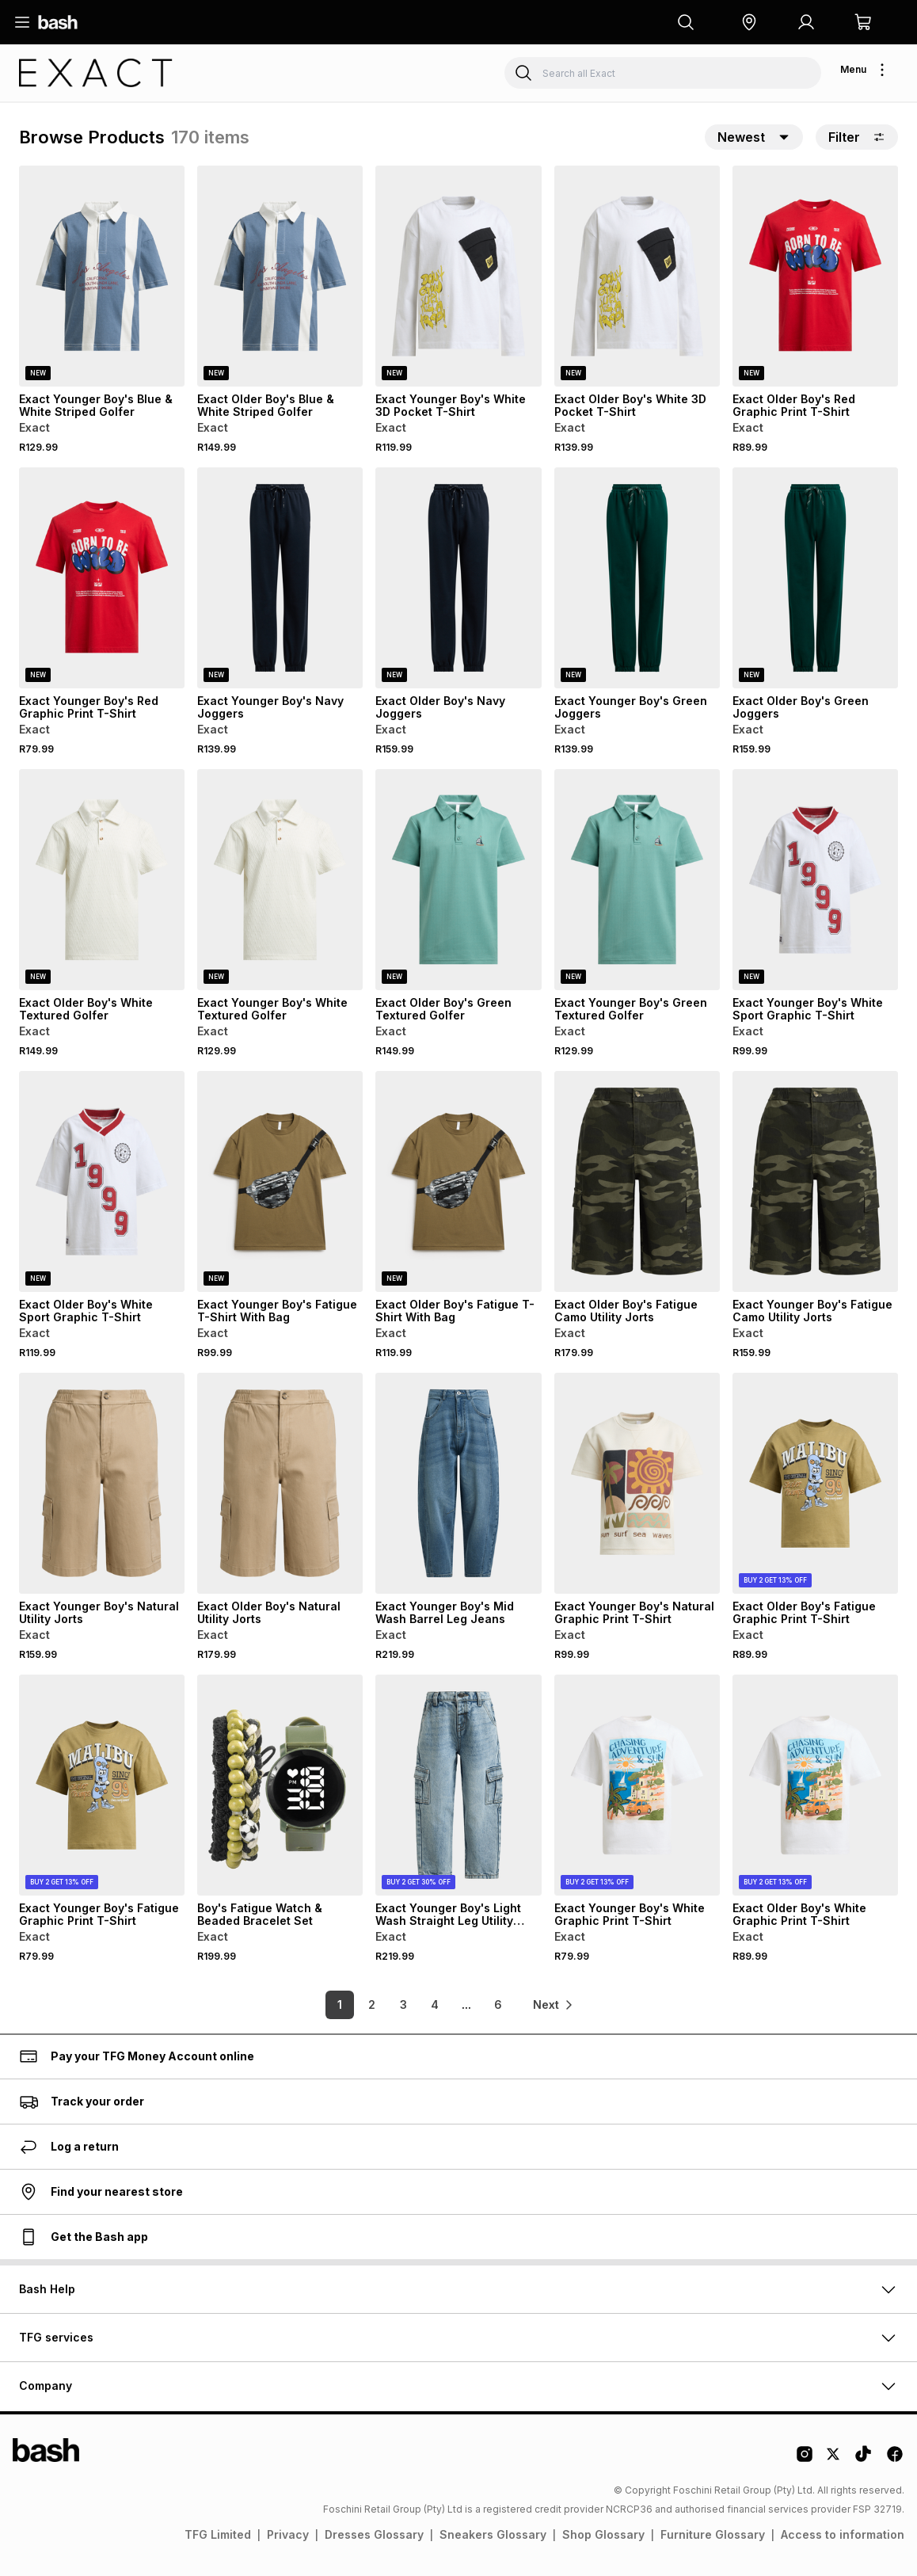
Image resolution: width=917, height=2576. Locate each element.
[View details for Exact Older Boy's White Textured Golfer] (102, 879)
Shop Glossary (603, 2534)
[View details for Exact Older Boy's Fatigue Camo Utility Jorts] (637, 1181)
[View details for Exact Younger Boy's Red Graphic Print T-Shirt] (102, 577)
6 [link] (498, 2004)
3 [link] (403, 2004)
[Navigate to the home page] (58, 22)
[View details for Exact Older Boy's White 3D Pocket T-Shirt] (637, 276)
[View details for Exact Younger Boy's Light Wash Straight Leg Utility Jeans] (458, 1785)
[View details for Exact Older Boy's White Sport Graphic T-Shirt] (102, 1181)
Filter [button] (856, 137)
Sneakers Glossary (492, 2534)
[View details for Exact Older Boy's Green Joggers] (815, 577)
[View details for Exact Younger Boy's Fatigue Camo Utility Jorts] (815, 1181)
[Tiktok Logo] (863, 2460)
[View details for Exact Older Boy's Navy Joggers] (458, 577)
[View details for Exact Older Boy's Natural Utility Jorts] (280, 1483)
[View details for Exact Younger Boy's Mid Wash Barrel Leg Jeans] (458, 1483)
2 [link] (371, 2004)
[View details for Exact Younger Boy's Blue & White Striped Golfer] (102, 276)
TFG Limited (218, 2534)
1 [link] (339, 2004)
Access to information (842, 2534)
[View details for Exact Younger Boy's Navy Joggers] (280, 577)
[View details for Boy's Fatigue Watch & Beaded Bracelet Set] (280, 1785)
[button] (749, 22)
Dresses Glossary (374, 2534)
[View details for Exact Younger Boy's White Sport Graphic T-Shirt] (815, 879)
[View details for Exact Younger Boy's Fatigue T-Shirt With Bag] (280, 1181)
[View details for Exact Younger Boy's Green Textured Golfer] (637, 879)
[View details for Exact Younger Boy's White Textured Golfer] (280, 879)
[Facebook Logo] (894, 2460)
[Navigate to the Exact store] (96, 73)
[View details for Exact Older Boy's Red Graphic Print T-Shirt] (815, 276)
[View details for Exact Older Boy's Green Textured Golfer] (458, 879)
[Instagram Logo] (804, 2460)
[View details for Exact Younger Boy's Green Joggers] (637, 577)
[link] (553, 2005)
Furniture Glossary (712, 2534)
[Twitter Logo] (834, 2460)
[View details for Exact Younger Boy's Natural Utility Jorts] (102, 1483)
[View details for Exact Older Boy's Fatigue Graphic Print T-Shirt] (815, 1483)
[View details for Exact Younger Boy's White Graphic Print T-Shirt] (637, 1785)
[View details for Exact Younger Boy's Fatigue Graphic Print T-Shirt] (102, 1785)
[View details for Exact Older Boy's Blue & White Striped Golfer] (280, 276)
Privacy (288, 2534)
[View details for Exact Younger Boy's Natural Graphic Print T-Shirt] (637, 1483)
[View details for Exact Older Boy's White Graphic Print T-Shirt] (815, 1785)
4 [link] (435, 2004)
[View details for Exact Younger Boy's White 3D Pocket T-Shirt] (458, 276)
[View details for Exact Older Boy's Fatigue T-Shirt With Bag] (458, 1181)
